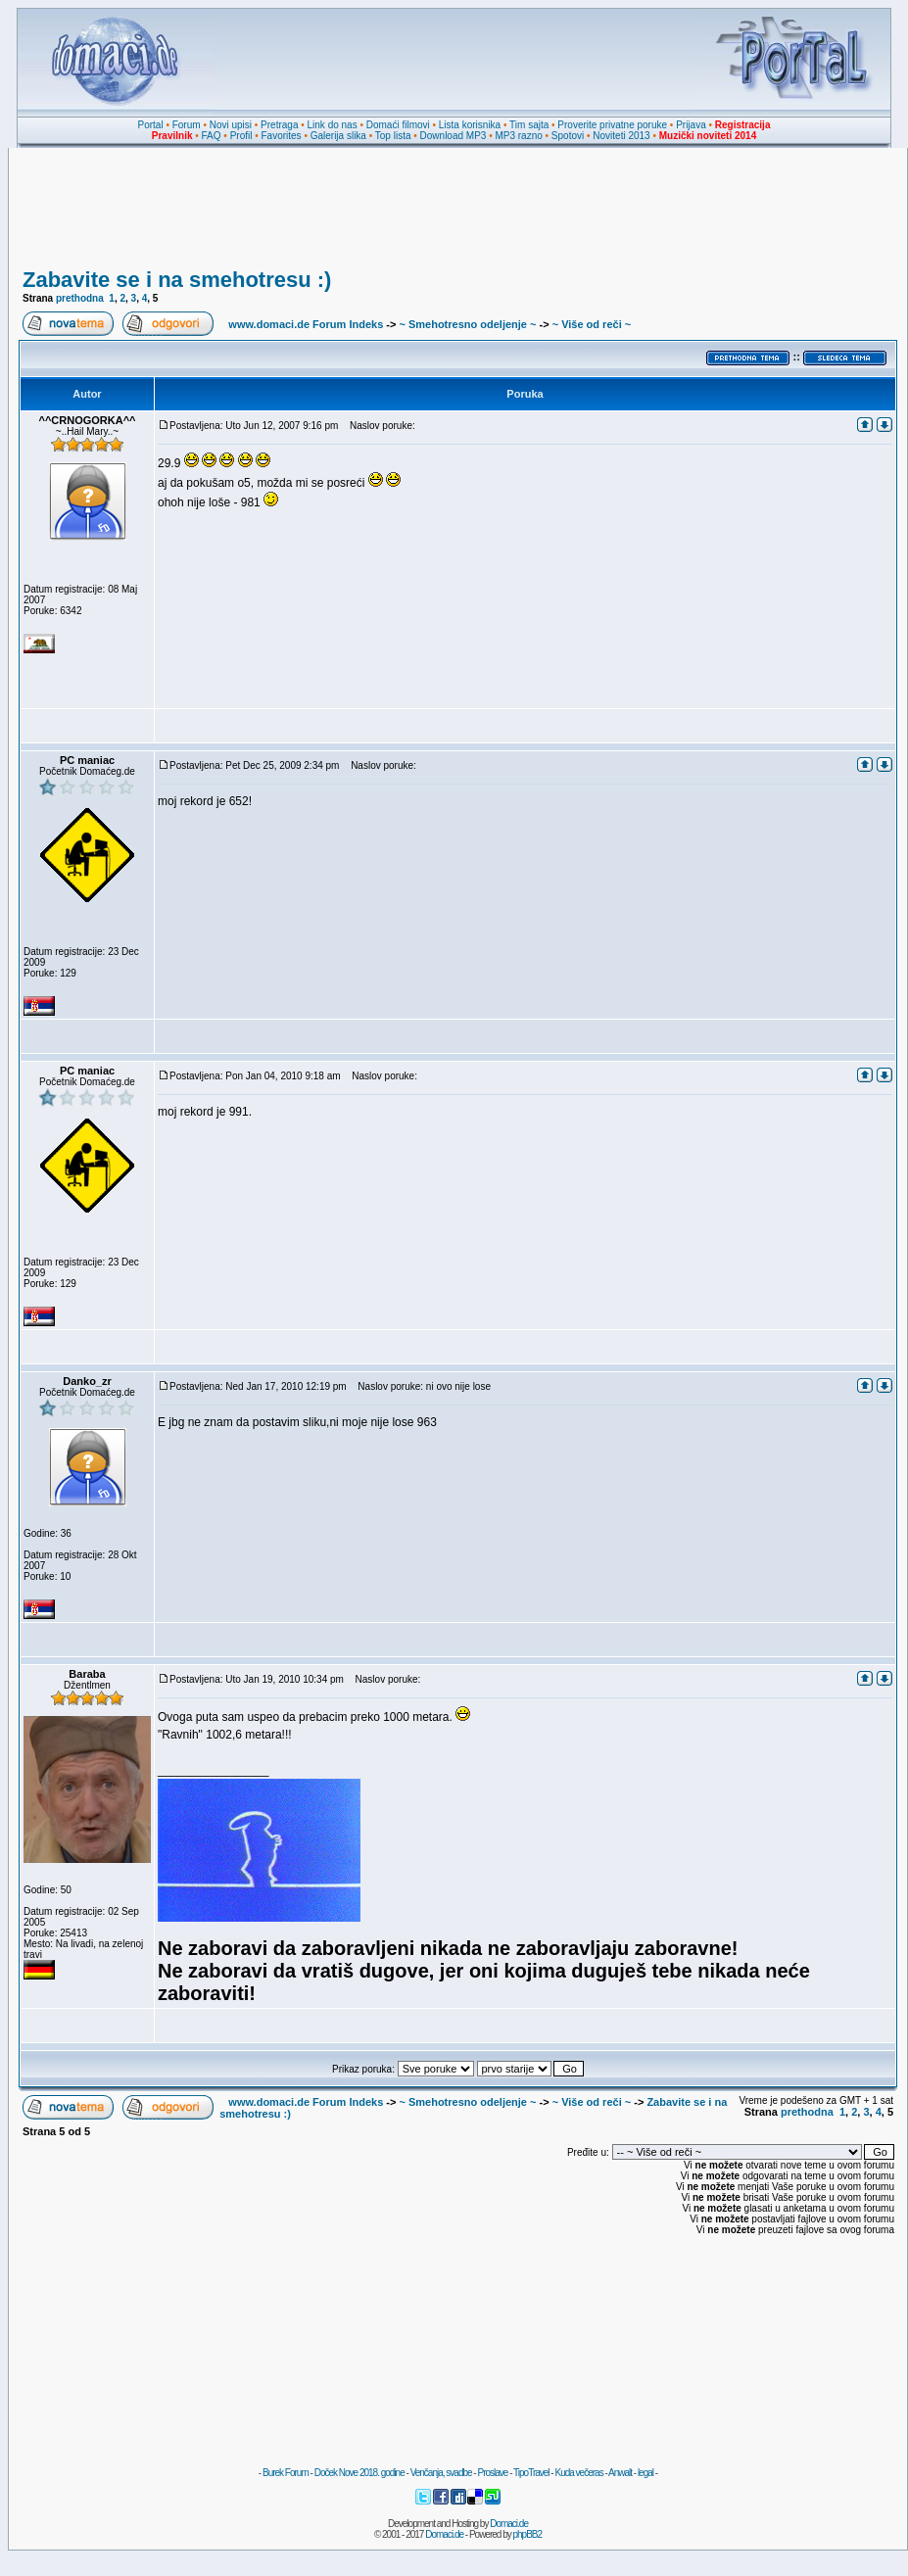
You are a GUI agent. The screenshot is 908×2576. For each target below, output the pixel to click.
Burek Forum (286, 2472)
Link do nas (333, 124)
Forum (186, 124)
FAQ (211, 135)
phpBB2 (528, 2534)
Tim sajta (529, 124)
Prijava (691, 124)
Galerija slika (338, 135)
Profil (241, 135)
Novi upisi (231, 124)
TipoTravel (531, 2472)
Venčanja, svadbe (441, 2472)
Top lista (393, 135)
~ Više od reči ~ (592, 324)
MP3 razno (518, 135)
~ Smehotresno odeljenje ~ (467, 324)
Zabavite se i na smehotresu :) (177, 279)
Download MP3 (453, 135)
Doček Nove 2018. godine (359, 2472)
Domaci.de (509, 2523)
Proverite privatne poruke (612, 124)
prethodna (80, 298)
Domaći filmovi (398, 124)
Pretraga (279, 124)
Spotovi (567, 135)
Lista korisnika (470, 124)
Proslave (492, 2472)
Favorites (281, 135)
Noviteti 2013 (621, 135)
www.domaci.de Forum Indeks (305, 324)
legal (645, 2472)
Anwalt (620, 2472)
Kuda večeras (578, 2472)
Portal (151, 124)
